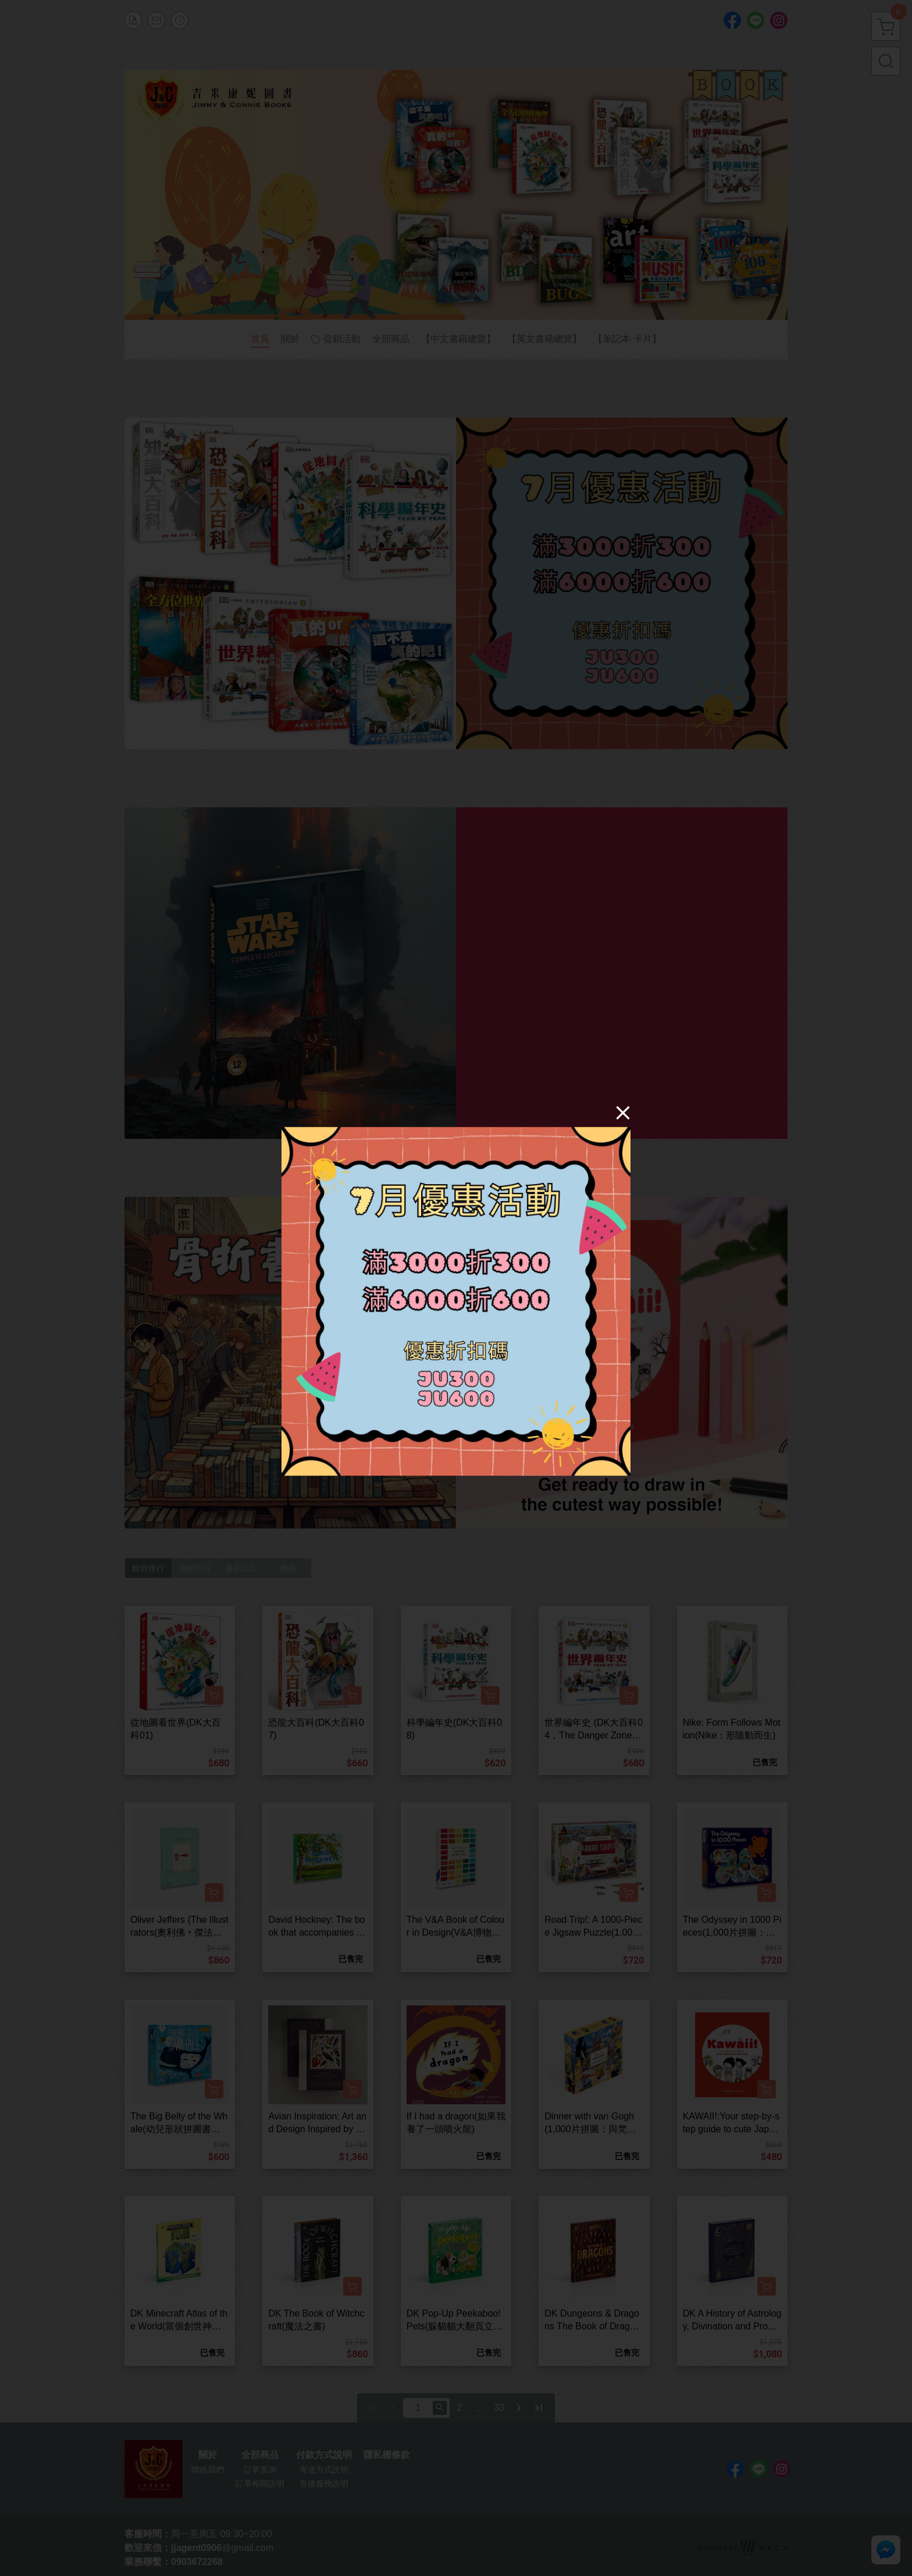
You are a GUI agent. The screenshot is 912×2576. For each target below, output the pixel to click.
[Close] (623, 1112)
